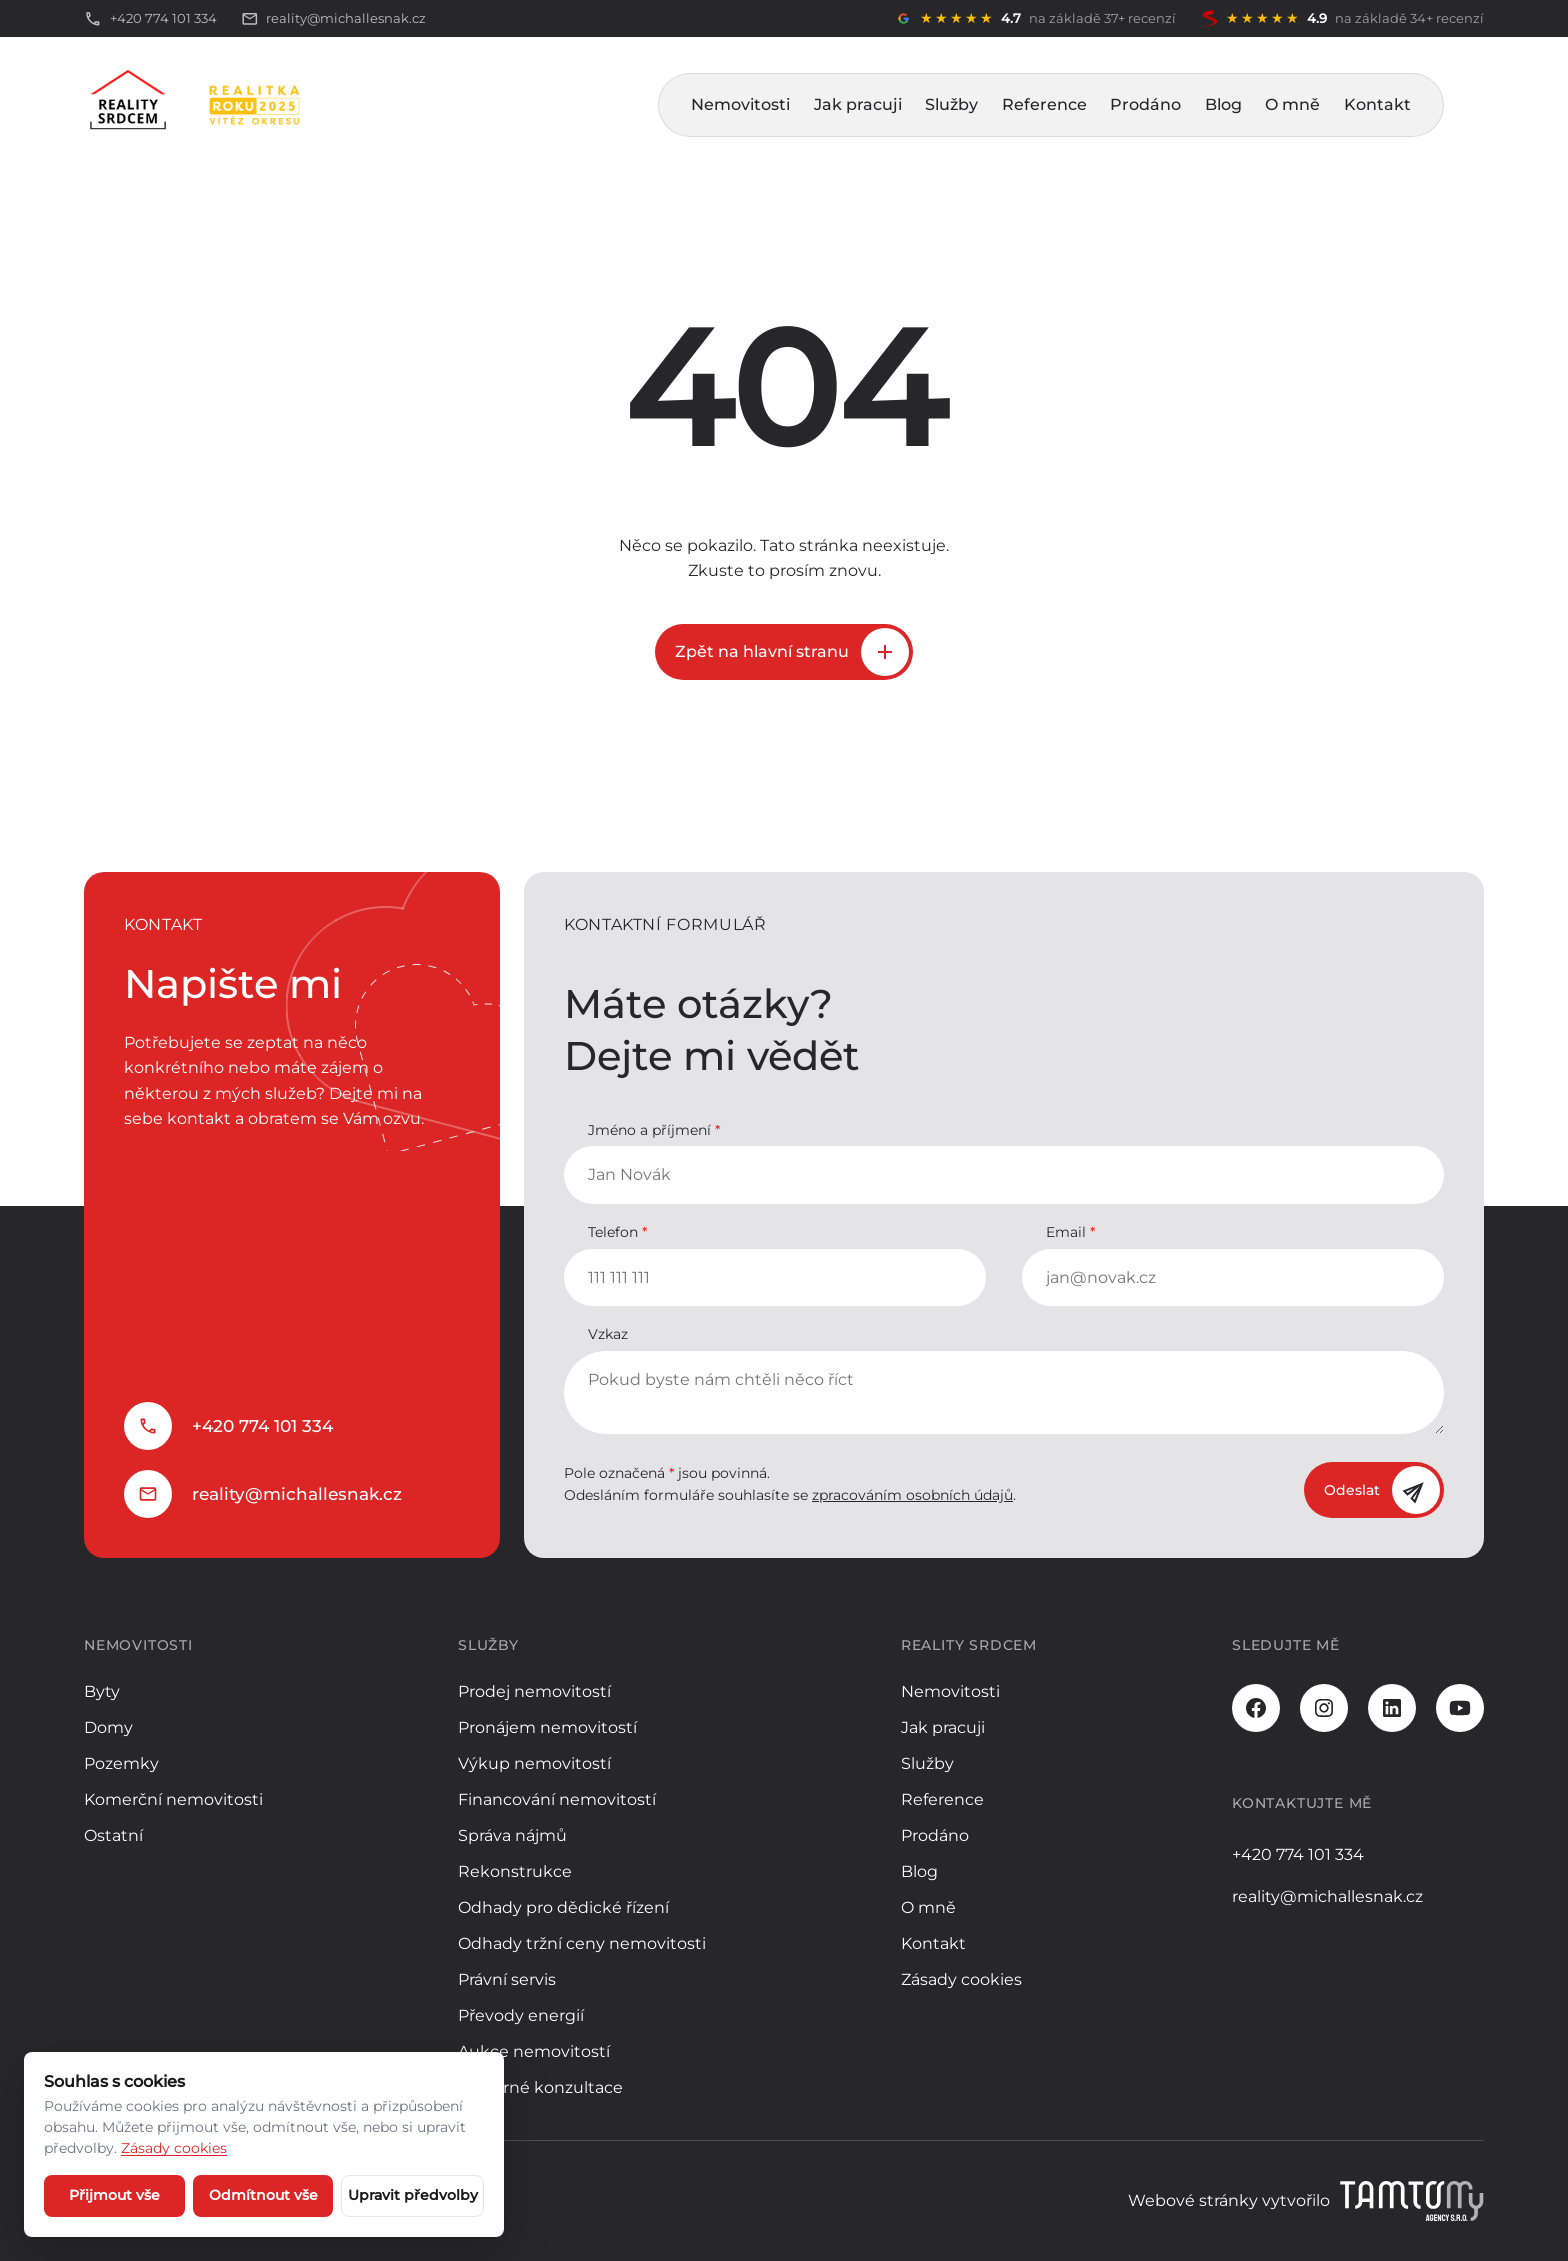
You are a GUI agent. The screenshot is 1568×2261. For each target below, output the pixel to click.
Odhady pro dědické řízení (563, 1907)
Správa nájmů (512, 1835)
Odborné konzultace (540, 2087)
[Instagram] (1324, 1708)
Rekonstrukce (515, 1871)
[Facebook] (1256, 1708)
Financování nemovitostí (557, 1799)
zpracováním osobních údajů (912, 1495)
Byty (102, 1691)
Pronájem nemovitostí (547, 1727)
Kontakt (1377, 104)
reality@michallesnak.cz (297, 1494)
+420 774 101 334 (262, 1426)
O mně (1292, 104)
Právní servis (507, 1979)
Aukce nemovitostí (534, 2051)
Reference (1044, 104)
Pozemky (121, 1763)
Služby (951, 104)
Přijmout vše (114, 2195)
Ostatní (113, 1835)
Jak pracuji (858, 104)
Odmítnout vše (263, 2195)
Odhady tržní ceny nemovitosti (582, 1943)
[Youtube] (1460, 1708)
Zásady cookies (961, 1979)
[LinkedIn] (1392, 1708)
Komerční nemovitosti (173, 1799)
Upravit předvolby (413, 2195)
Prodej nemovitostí (534, 1691)
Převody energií (521, 2015)
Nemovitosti (740, 104)
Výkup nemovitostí (534, 1763)
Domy (108, 1727)
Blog (1223, 104)
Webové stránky (1193, 2200)
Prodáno (1145, 104)
